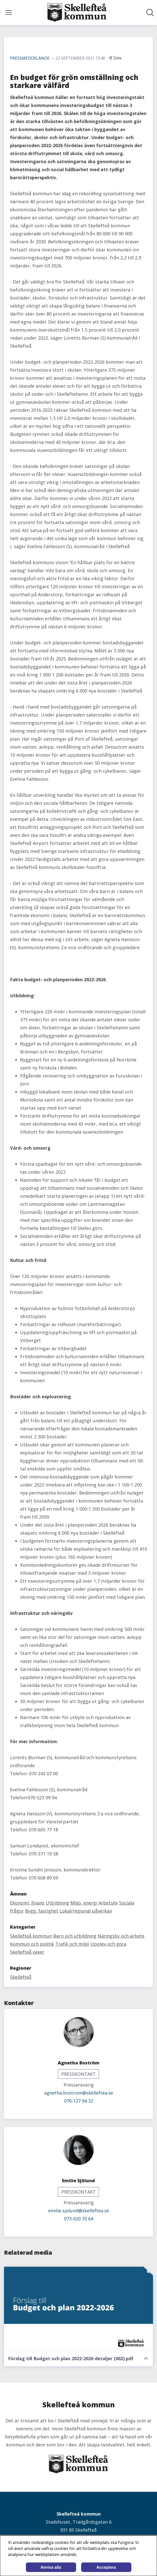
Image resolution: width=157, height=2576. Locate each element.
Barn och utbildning (74, 1936)
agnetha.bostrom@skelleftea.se (78, 2093)
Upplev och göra (108, 1944)
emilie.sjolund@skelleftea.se (78, 2211)
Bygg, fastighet (41, 1911)
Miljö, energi (83, 1903)
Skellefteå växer (27, 1952)
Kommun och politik (32, 1944)
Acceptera (106, 2567)
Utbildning (57, 1903)
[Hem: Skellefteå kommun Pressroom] (77, 12)
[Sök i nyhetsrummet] (150, 13)
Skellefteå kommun (31, 1936)
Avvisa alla (50, 2567)
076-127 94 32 (78, 2101)
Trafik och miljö (72, 1944)
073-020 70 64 (78, 2219)
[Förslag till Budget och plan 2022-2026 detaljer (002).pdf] (78, 2308)
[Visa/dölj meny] (8, 12)
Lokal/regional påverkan (86, 1911)
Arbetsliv (108, 1903)
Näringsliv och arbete (121, 1936)
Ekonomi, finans (27, 1903)
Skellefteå (20, 1977)
